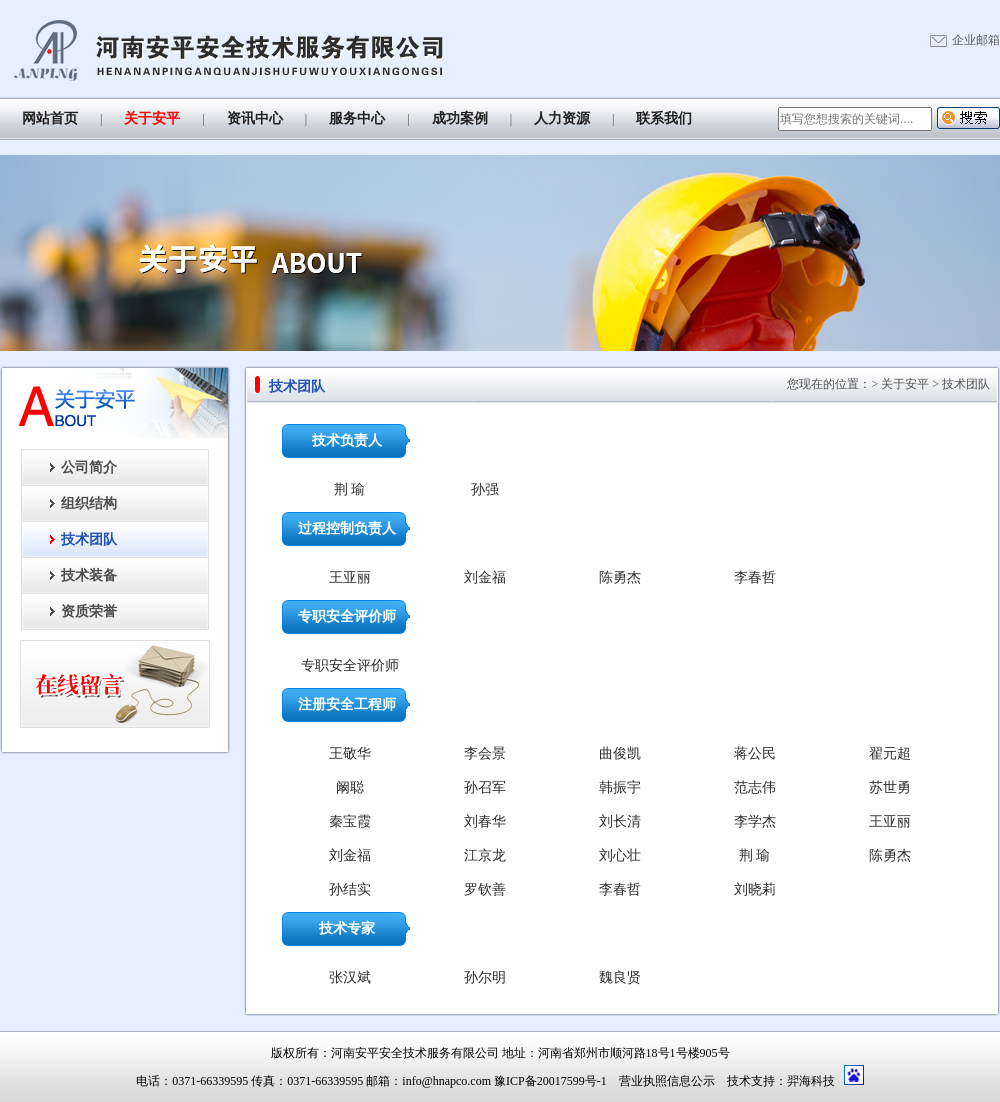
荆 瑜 (350, 489)
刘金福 (485, 577)
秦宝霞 (350, 821)
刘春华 (485, 821)
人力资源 (562, 118)
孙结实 (350, 889)
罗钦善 (485, 889)
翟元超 (890, 753)
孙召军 (485, 787)
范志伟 (755, 787)
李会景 (485, 753)
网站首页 (50, 118)
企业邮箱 (976, 40)
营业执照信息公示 (667, 1081)
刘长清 (620, 821)
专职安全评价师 (350, 665)
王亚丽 (350, 577)
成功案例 (460, 118)
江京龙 (485, 855)
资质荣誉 (89, 611)
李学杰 (755, 821)
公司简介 (89, 467)
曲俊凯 (620, 753)
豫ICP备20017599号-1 (550, 1081)
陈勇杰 (620, 577)
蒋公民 (755, 753)
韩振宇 (620, 787)
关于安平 (152, 118)
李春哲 (755, 577)
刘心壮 (620, 855)
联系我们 (664, 118)
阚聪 (350, 787)
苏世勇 (890, 787)
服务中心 (357, 118)
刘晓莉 (755, 889)
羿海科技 (811, 1081)
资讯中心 (255, 118)
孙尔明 (485, 977)
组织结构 (89, 503)
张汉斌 (350, 977)
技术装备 (89, 575)
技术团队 (89, 539)
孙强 (485, 489)
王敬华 (350, 753)
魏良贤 (620, 977)
